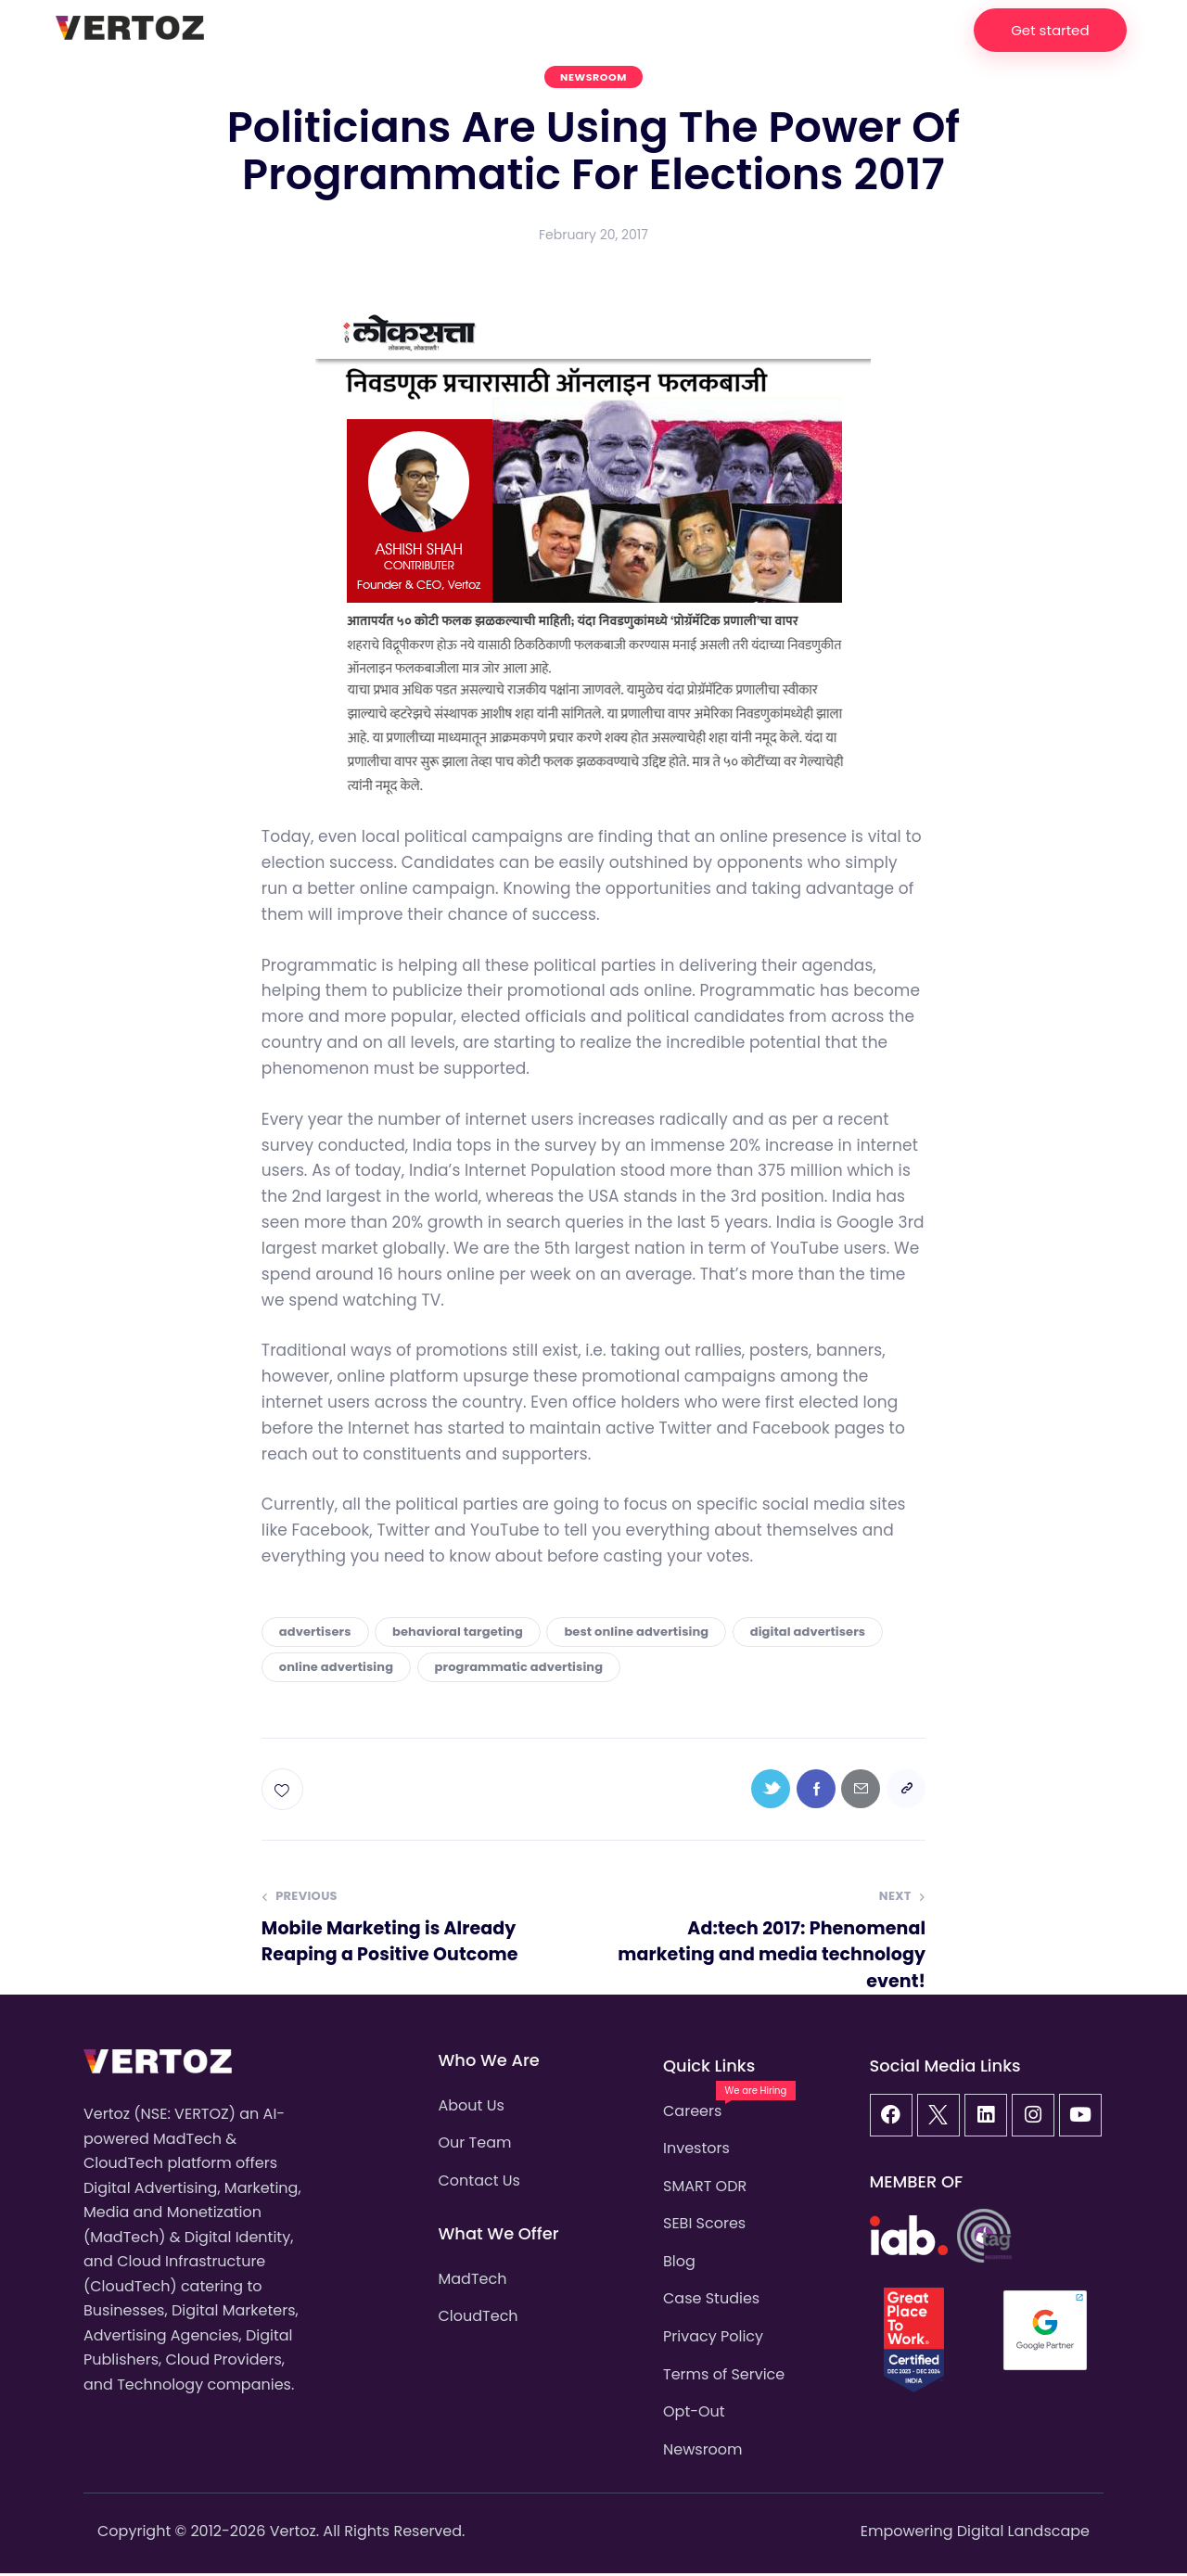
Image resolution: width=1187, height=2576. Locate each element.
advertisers (315, 1631)
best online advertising (636, 1631)
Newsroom (593, 77)
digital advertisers (807, 1631)
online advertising (336, 1667)
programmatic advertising (519, 1667)
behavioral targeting (457, 1631)
